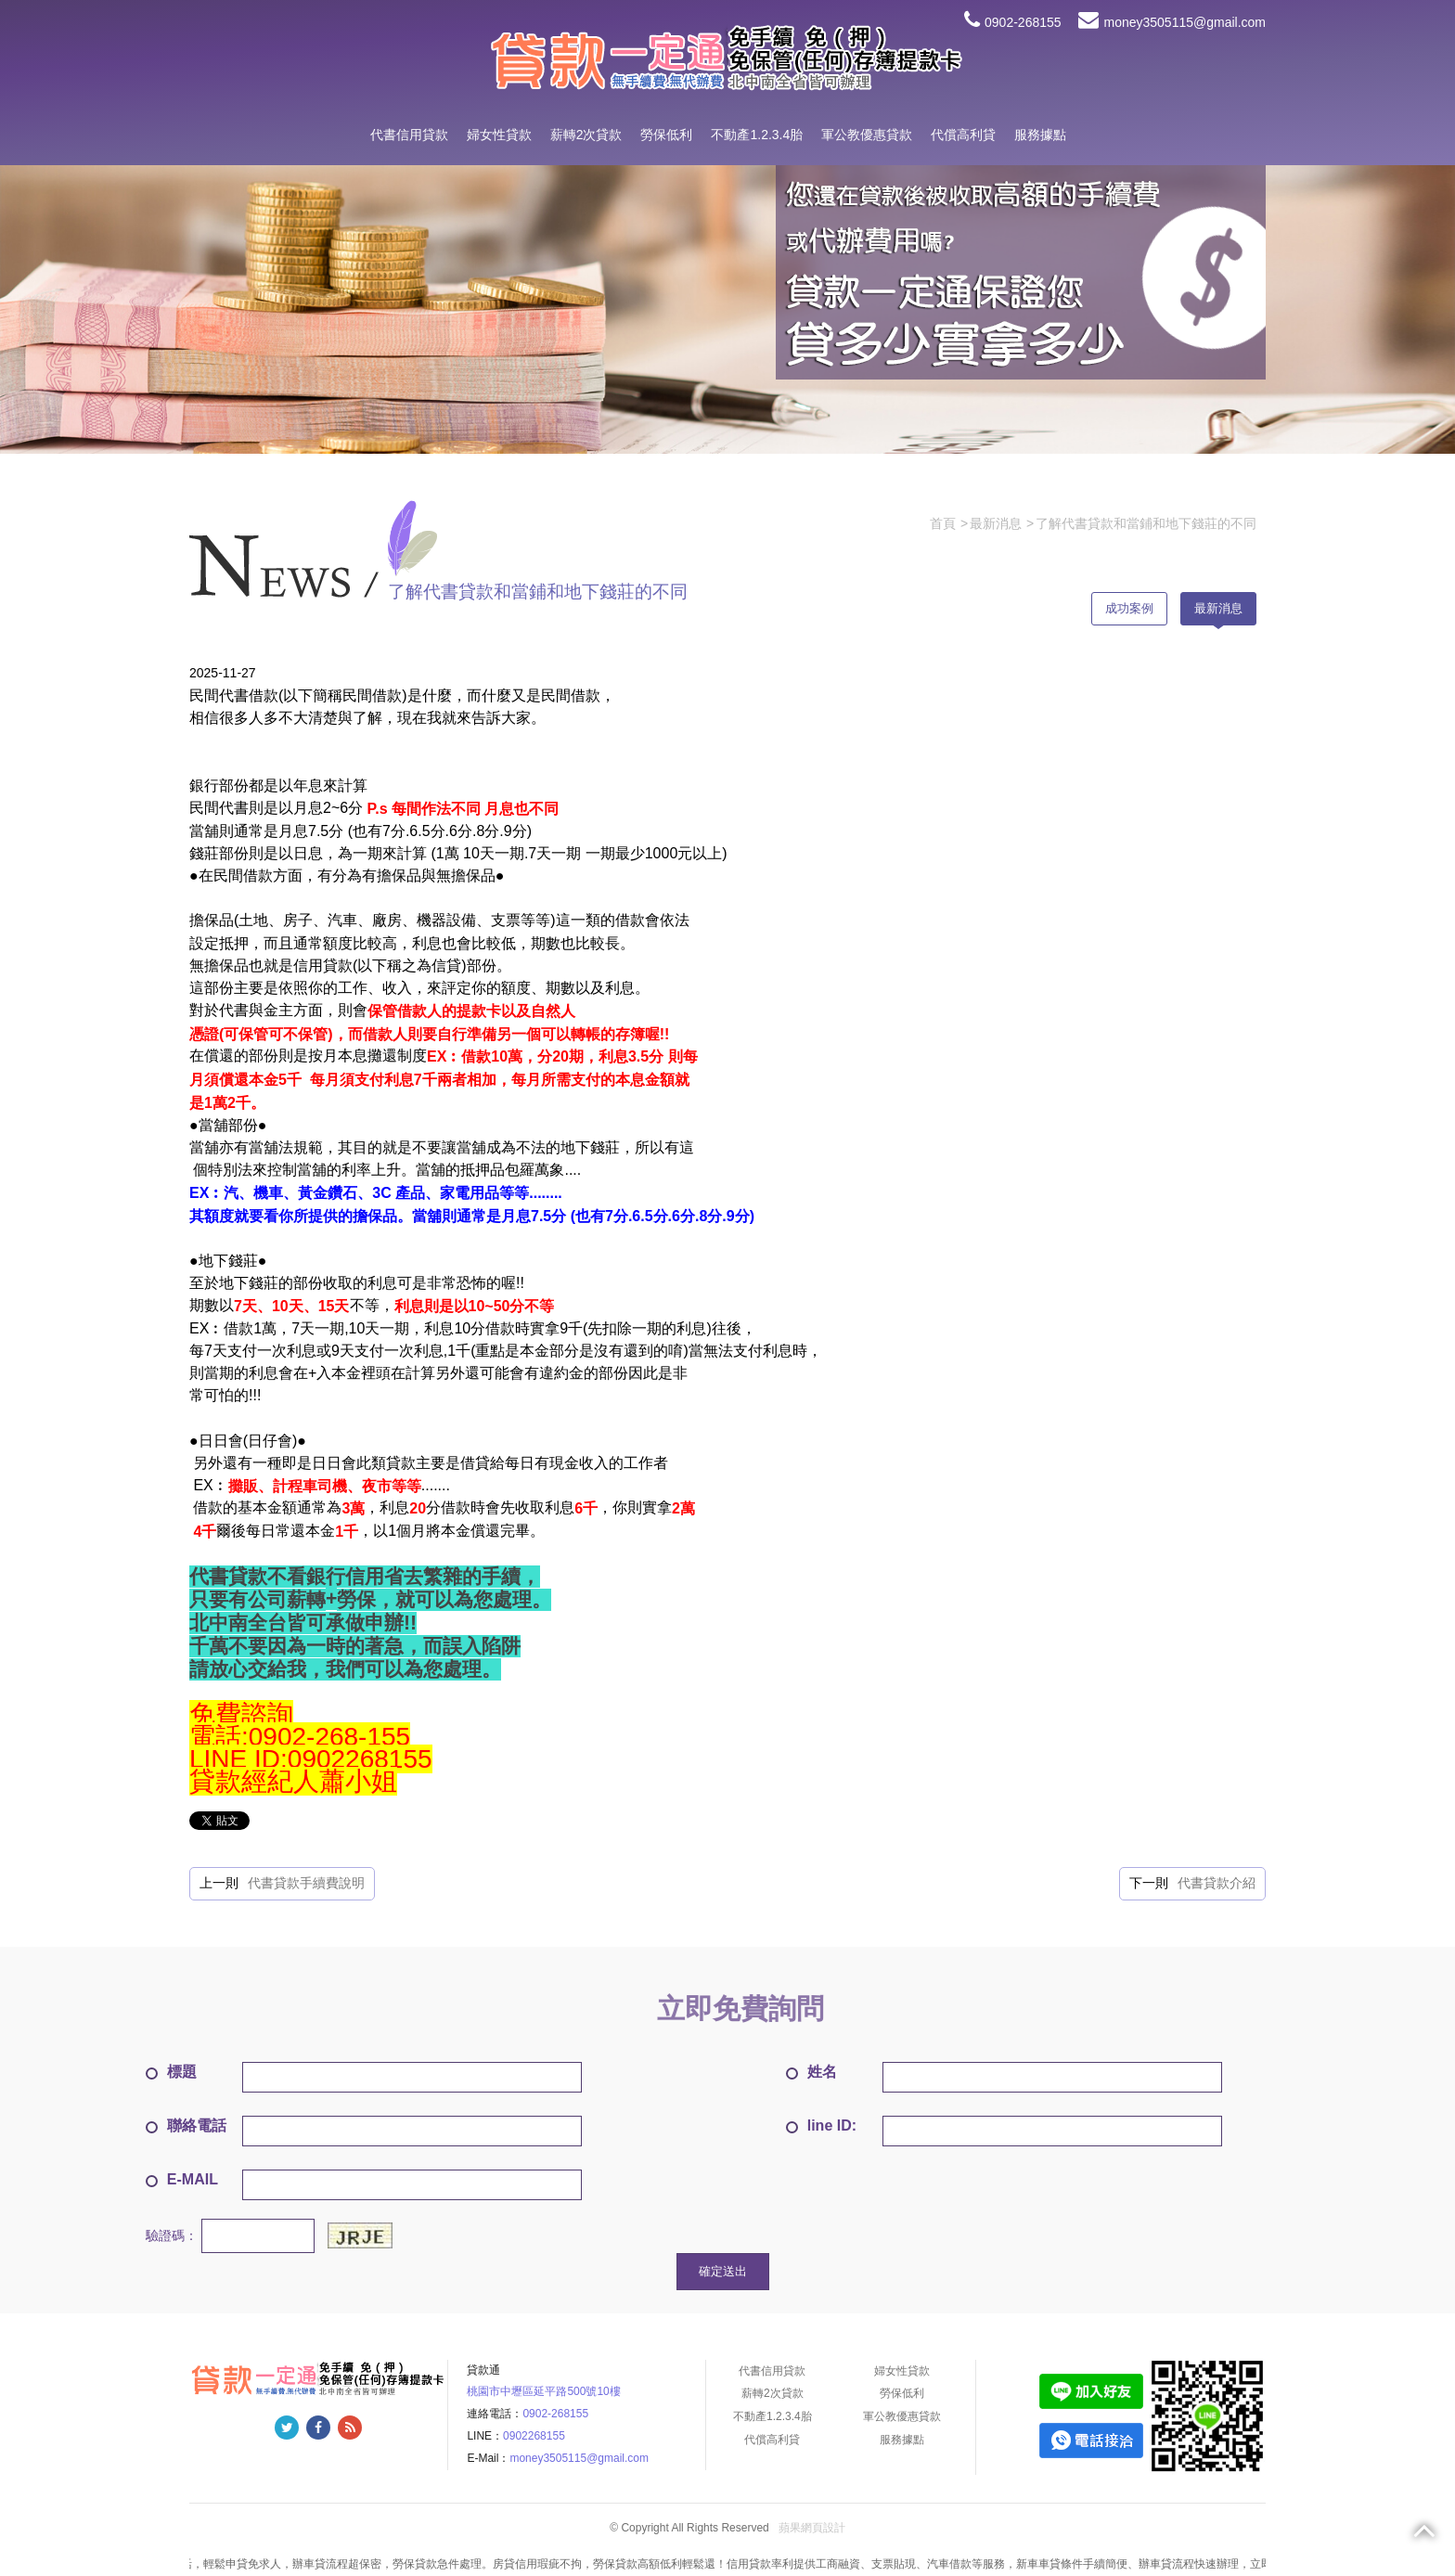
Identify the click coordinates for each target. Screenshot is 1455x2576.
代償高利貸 (963, 134)
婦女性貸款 (499, 134)
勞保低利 (666, 134)
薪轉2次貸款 (586, 134)
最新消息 (1218, 608)
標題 (171, 2072)
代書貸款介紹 (1216, 1882)
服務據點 (1040, 134)
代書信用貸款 (409, 134)
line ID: (821, 2125)
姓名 (811, 2072)
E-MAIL (182, 2179)
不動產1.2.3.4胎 (757, 134)
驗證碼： (172, 2234)
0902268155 (534, 2435)
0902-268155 (1013, 22)
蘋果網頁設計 (812, 2527)
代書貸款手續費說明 (306, 1882)
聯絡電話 (186, 2125)
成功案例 (1129, 608)
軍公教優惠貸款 (866, 134)
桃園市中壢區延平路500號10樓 (543, 2391)
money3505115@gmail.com (1172, 22)
